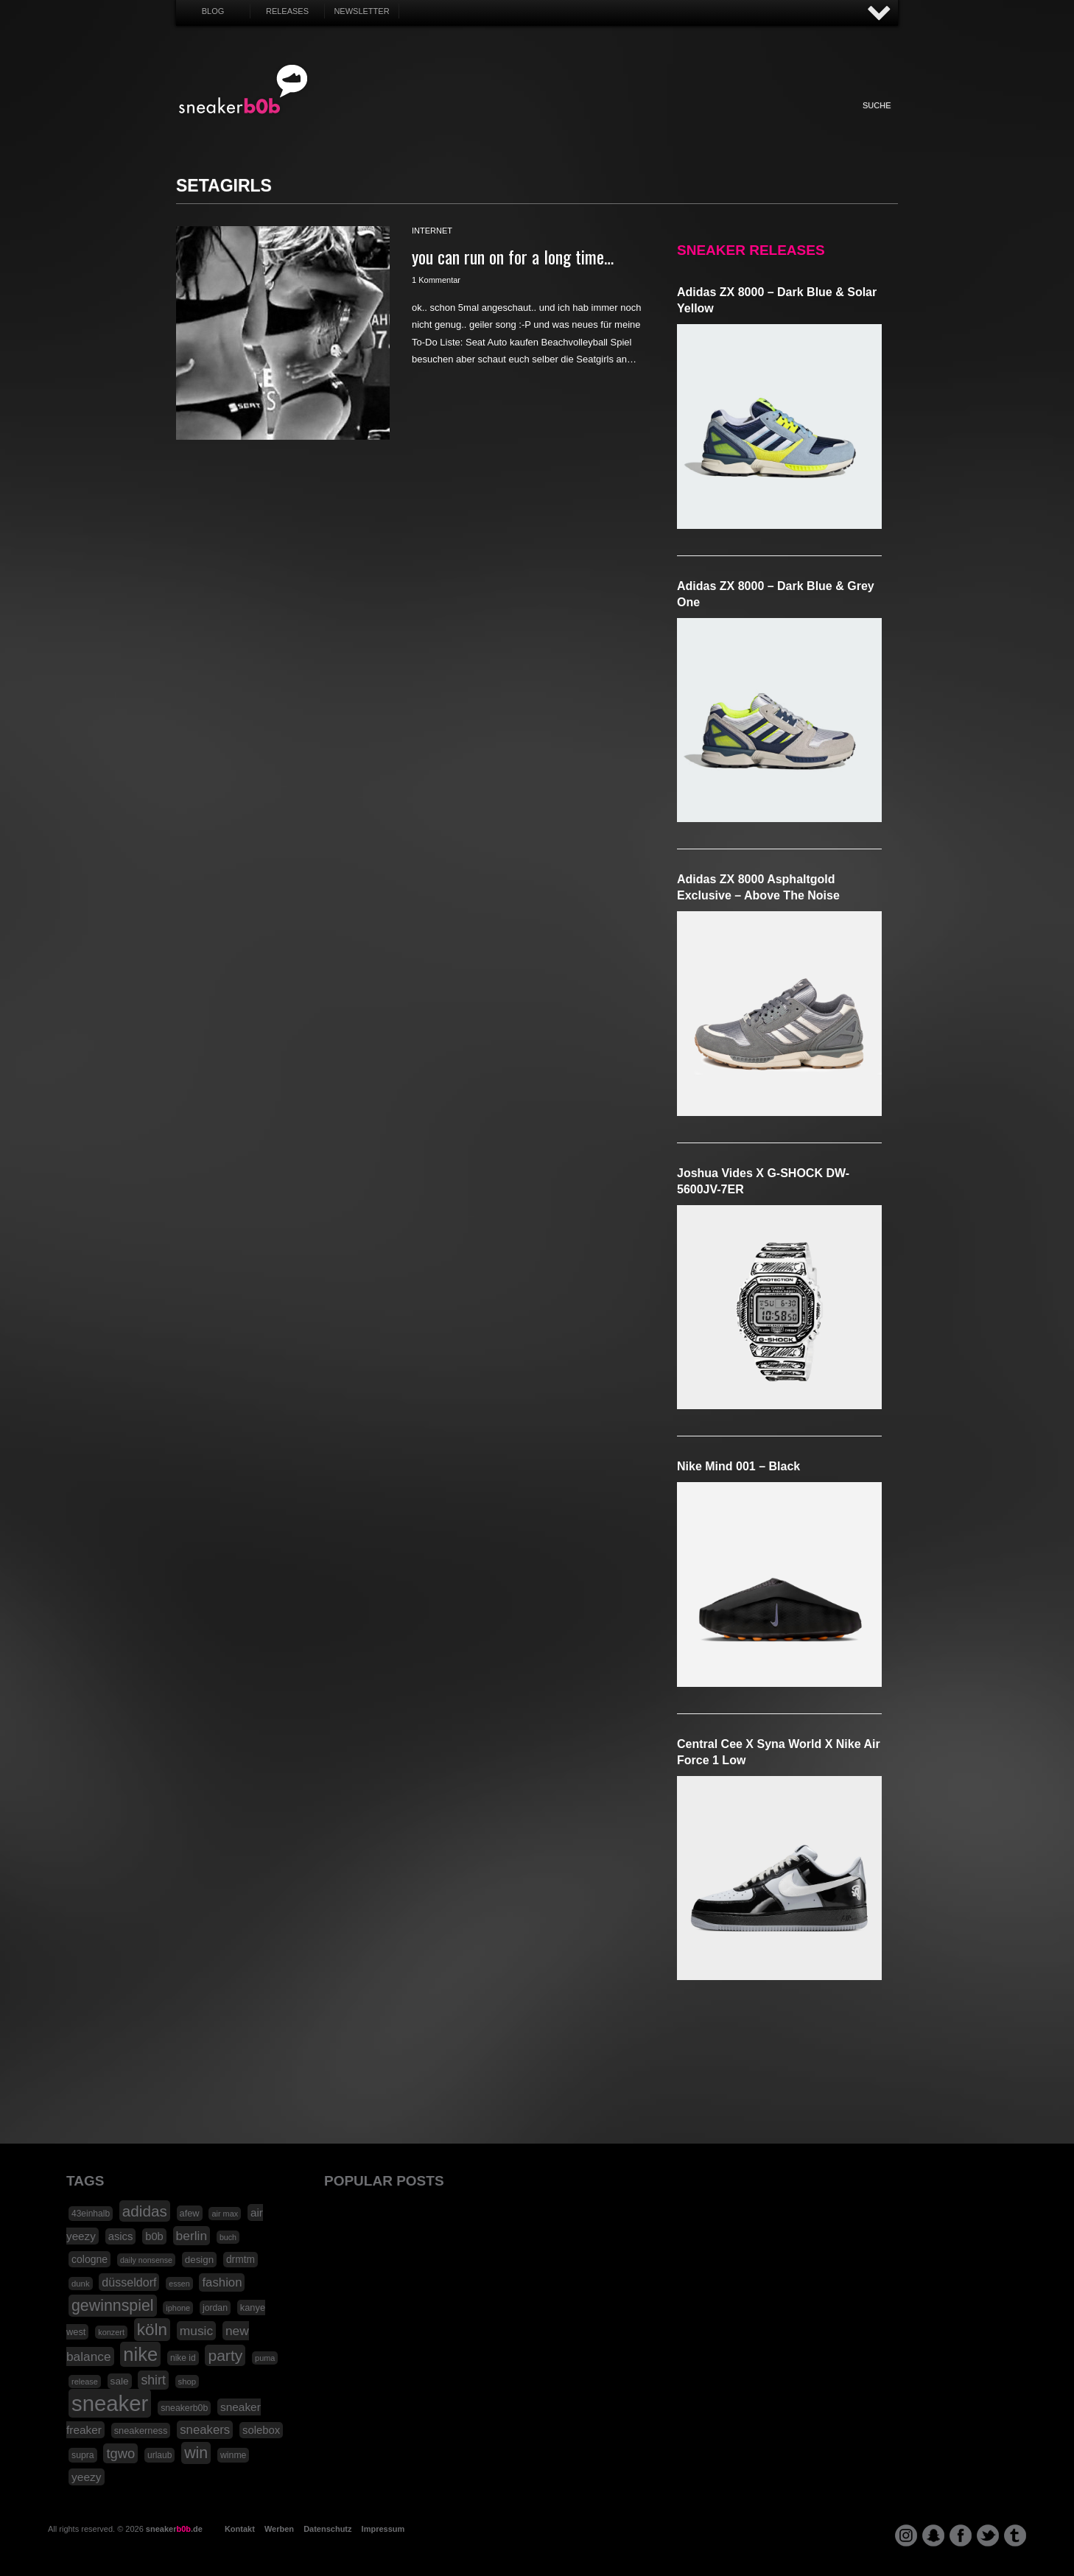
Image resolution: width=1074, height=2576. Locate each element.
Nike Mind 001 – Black (738, 1466)
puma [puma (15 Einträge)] (265, 2358)
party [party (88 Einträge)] (225, 2355)
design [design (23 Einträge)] (199, 2259)
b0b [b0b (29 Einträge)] (154, 2236)
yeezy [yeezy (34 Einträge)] (86, 2477)
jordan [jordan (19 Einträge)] (215, 2308)
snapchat (933, 2535)
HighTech (660, 121)
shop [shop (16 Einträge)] (187, 2381)
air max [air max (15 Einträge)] (224, 2213)
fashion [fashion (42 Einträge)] (222, 2282)
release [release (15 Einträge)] (84, 2381)
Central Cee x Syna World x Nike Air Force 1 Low (778, 1752)
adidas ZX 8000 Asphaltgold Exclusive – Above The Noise (758, 887)
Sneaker (377, 121)
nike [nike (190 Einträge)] (140, 2354)
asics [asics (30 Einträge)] (120, 2236)
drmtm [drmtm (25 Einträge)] (240, 2259)
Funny (700, 121)
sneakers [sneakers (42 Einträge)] (205, 2430)
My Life (457, 121)
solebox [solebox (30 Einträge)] (261, 2430)
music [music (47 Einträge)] (196, 2330)
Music (579, 121)
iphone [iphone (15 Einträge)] (178, 2307)
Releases (287, 11)
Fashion (417, 121)
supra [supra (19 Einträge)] (82, 2455)
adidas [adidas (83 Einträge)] (144, 2211)
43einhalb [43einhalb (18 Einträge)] (90, 2213)
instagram (906, 2535)
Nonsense (741, 121)
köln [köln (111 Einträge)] (152, 2329)
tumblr (1015, 2535)
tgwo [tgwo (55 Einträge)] (120, 2453)
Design (619, 121)
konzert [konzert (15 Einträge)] (111, 2332)
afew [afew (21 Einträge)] (190, 2213)
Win (498, 121)
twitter (988, 2535)
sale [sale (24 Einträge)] (119, 2381)
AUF (879, 13)
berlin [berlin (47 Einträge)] (192, 2235)
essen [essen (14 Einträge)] (179, 2283)
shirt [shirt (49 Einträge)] (153, 2380)
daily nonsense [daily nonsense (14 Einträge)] (146, 2260)
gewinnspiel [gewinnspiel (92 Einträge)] (112, 2305)
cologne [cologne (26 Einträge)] (89, 2259)
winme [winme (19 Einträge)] (233, 2455)
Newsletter (361, 11)
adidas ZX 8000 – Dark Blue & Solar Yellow (777, 300)
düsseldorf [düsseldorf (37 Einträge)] (129, 2282)
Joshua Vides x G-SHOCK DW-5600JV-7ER (763, 1181)
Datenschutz (327, 2528)
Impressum (383, 2528)
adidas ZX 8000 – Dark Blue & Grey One (775, 594)
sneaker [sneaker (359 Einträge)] (109, 2403)
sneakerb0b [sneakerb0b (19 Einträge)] (184, 2408)
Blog (213, 11)
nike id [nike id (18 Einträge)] (183, 2358)
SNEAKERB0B (243, 90)
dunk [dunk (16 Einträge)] (80, 2283)
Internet (539, 121)
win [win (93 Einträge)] (196, 2453)
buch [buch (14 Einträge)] (228, 2237)
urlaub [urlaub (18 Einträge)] (159, 2455)
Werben (279, 2528)
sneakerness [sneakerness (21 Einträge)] (141, 2430)
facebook (961, 2535)
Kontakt (240, 2528)
